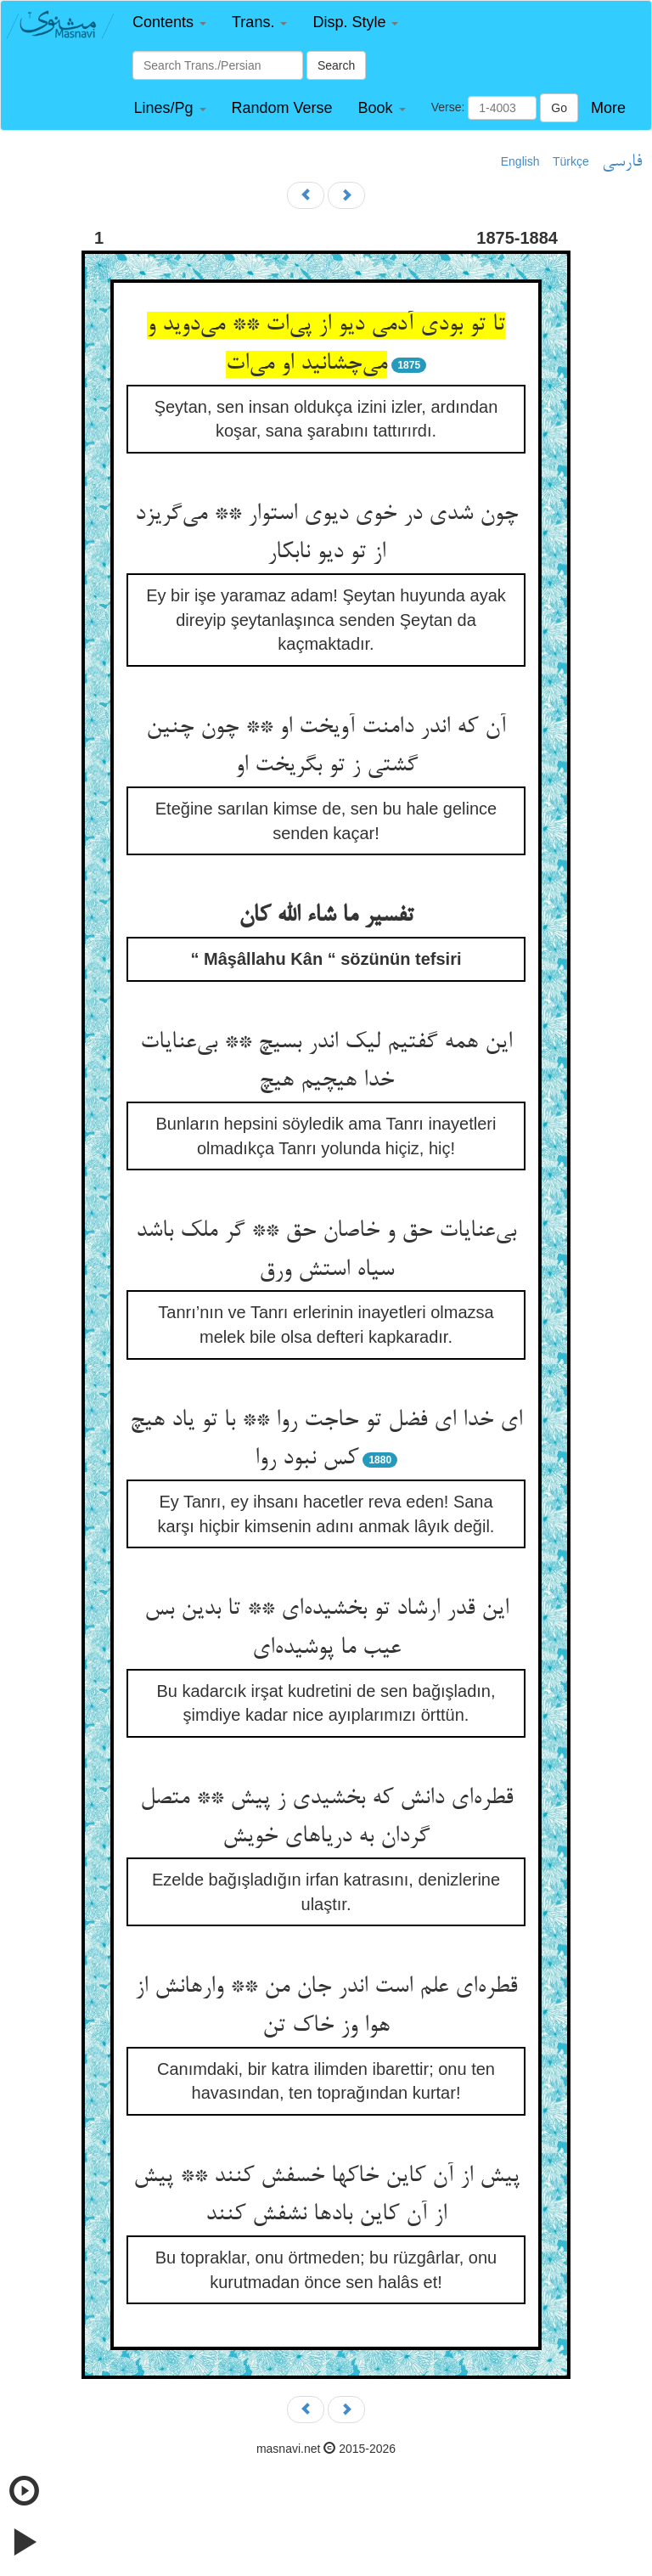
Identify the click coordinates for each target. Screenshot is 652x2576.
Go (559, 108)
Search (336, 65)
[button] (169, 22)
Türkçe (571, 161)
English (520, 161)
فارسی (622, 162)
